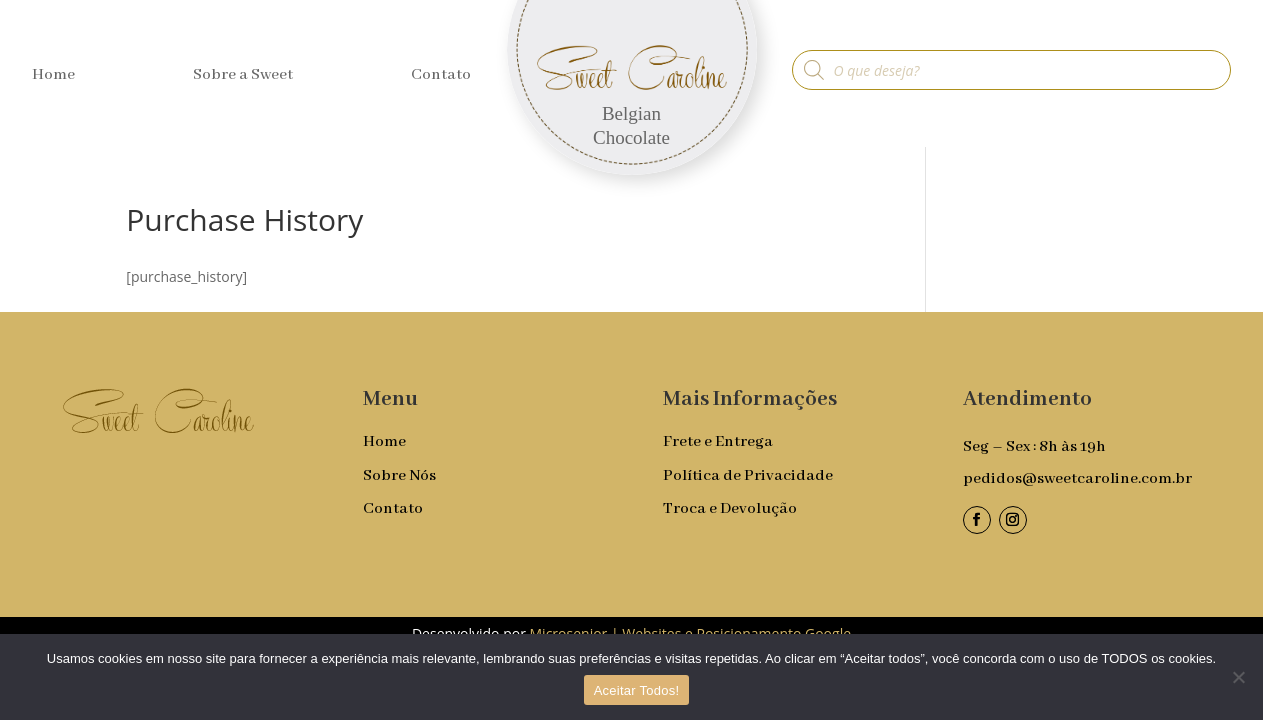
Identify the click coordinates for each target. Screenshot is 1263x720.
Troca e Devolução (730, 509)
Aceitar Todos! (637, 690)
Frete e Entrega (718, 442)
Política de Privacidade (748, 476)
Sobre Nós (399, 476)
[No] (1238, 677)
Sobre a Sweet (243, 76)
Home (53, 76)
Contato (441, 76)
